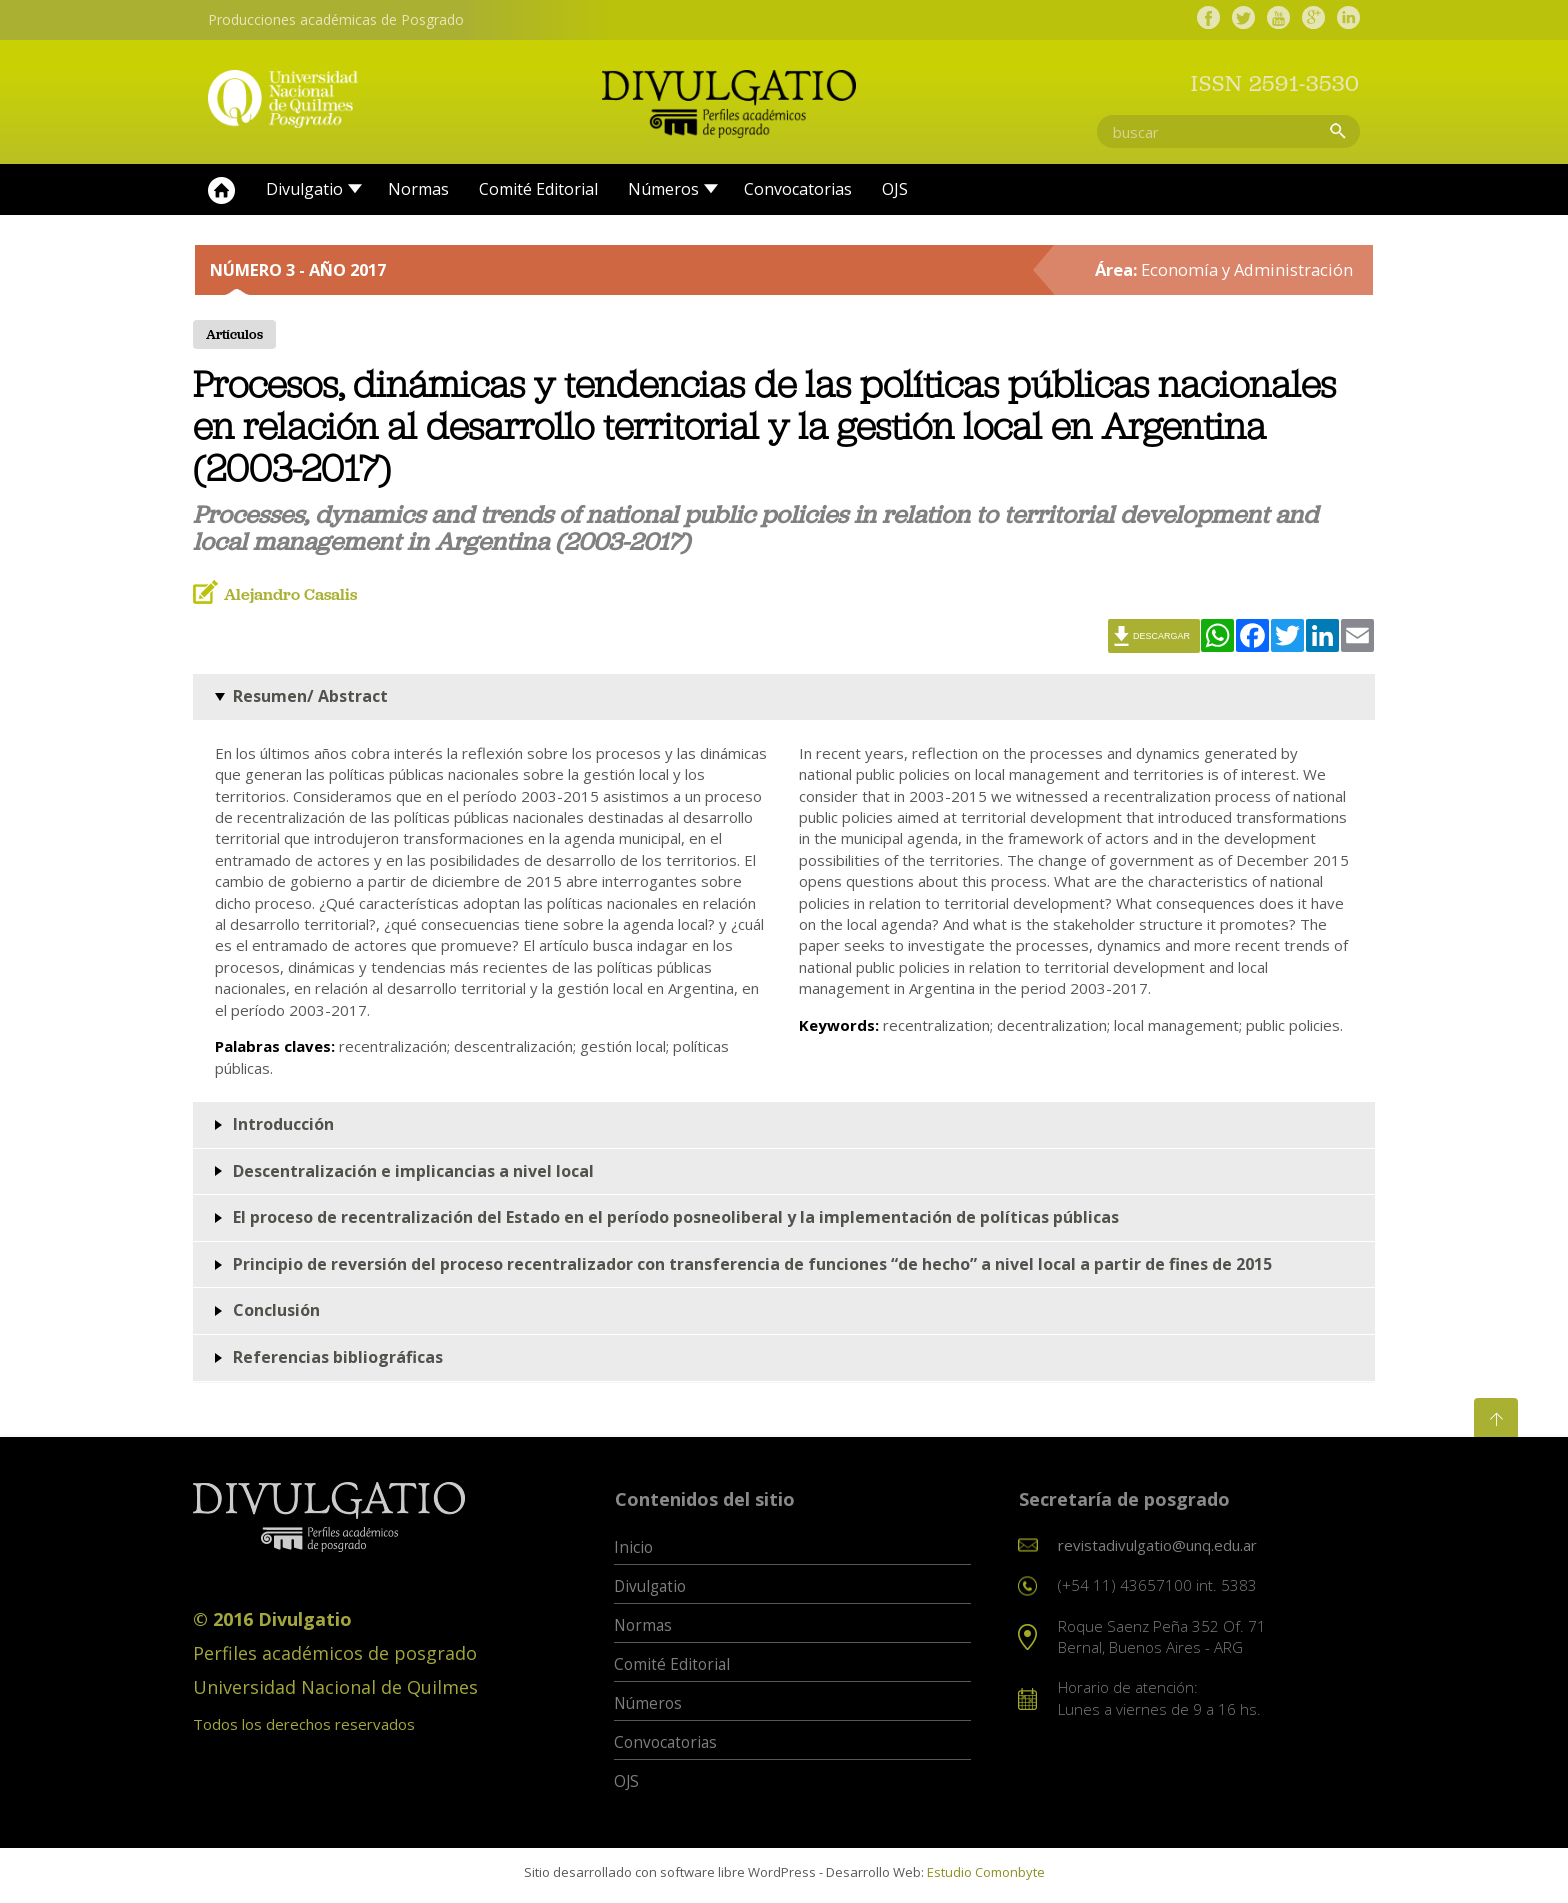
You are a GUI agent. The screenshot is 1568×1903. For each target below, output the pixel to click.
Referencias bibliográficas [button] (338, 1363)
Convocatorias (798, 196)
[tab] (784, 703)
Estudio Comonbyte (986, 1878)
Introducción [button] (283, 1130)
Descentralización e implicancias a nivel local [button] (413, 1177)
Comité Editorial (538, 196)
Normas (418, 196)
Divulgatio (304, 196)
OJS (895, 196)
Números (663, 196)
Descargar (1161, 642)
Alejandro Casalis (290, 601)
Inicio (222, 197)
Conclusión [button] (276, 1317)
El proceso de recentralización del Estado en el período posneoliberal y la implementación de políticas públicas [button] (676, 1223)
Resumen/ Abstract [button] (310, 702)
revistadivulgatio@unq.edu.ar (1157, 1551)
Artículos (234, 341)
